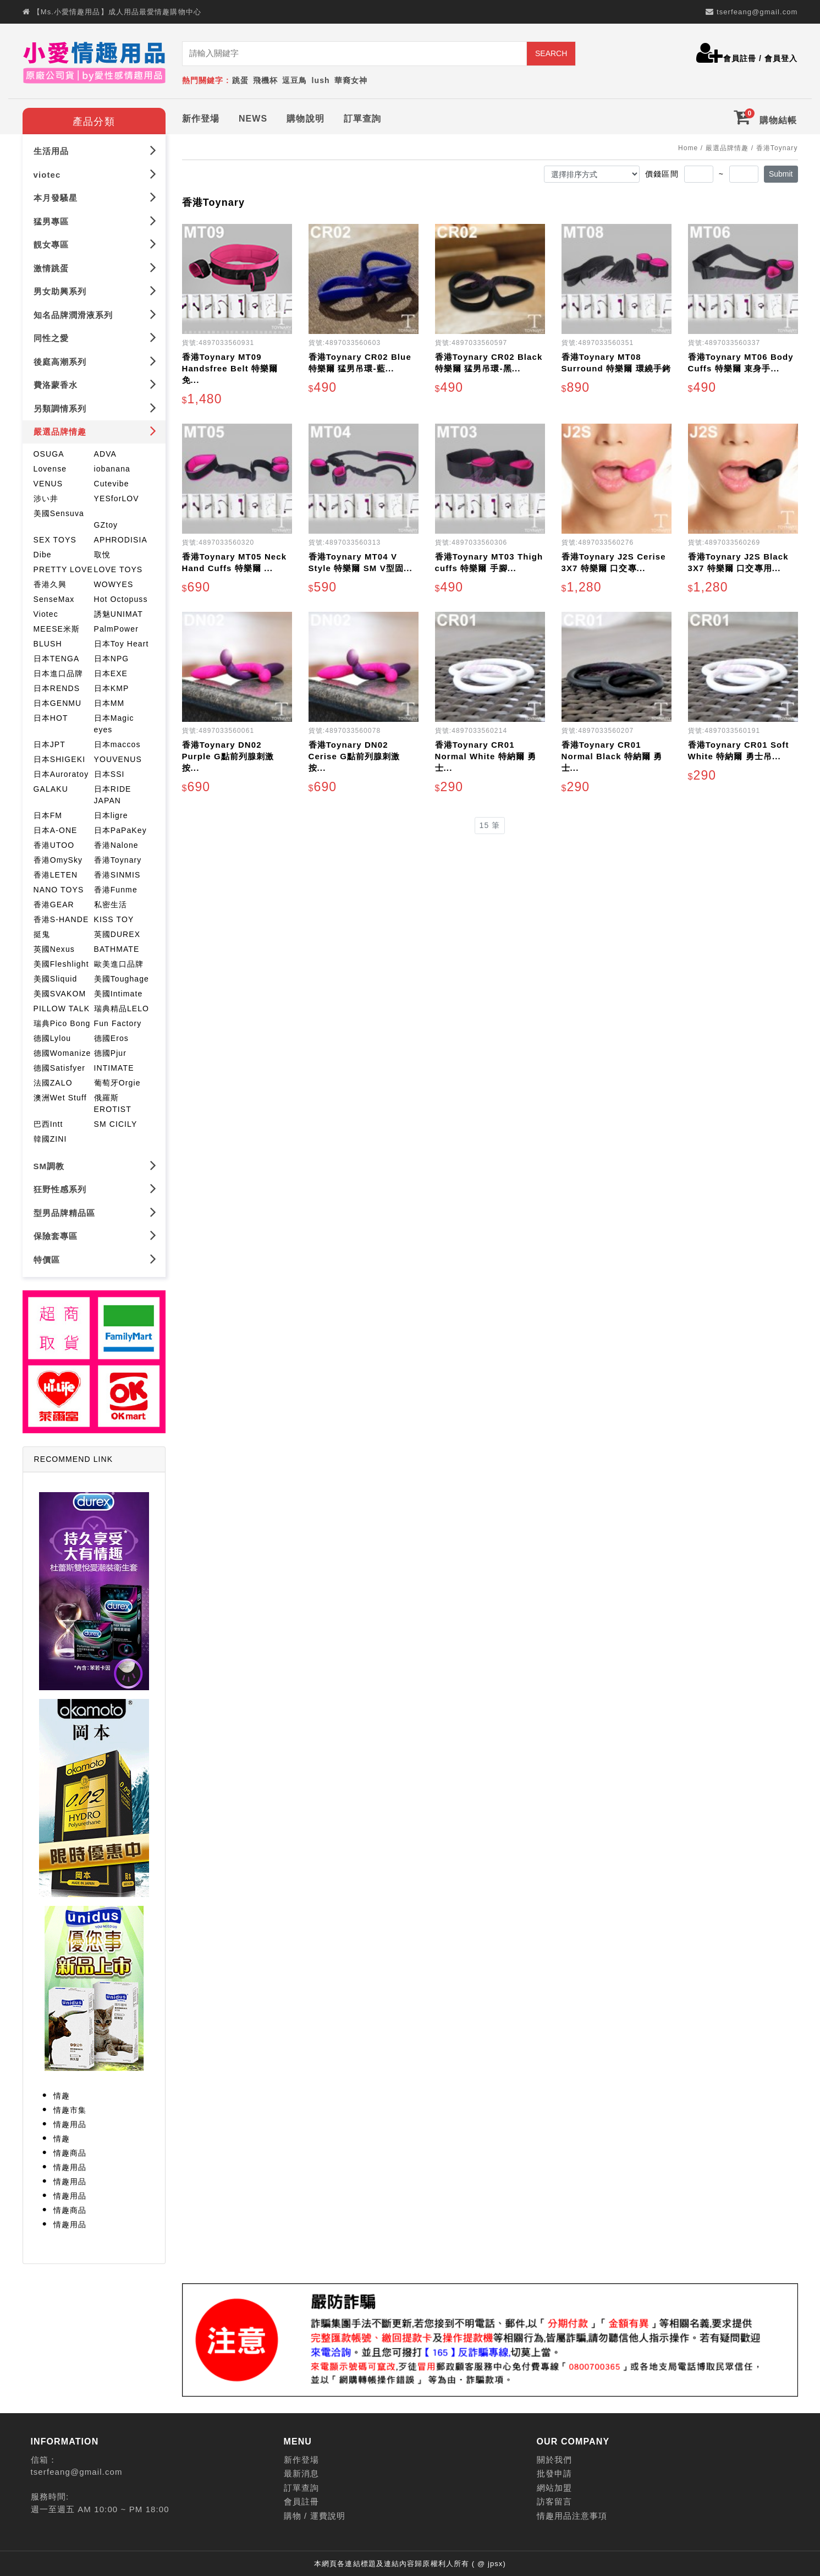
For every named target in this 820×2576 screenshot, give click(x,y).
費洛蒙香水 (95, 384)
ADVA (105, 453)
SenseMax (54, 598)
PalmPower (116, 628)
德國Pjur (110, 1052)
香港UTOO (54, 844)
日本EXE (111, 672)
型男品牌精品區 (95, 1212)
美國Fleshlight (61, 963)
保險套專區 (95, 1235)
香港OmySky (58, 859)
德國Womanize (62, 1052)
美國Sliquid (56, 978)
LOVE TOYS (118, 568)
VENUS (48, 483)
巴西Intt (48, 1123)
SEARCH (551, 53)
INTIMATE (114, 1067)
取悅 (102, 554)
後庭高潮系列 (95, 361)
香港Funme (115, 889)
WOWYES (114, 583)
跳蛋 (240, 80)
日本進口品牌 (59, 672)
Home (688, 148)
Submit (781, 173)
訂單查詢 (362, 118)
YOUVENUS (118, 758)
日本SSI (109, 773)
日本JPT (49, 743)
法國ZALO (53, 1082)
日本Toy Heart (121, 643)
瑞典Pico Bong (62, 1022)
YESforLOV (116, 498)
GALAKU (51, 788)
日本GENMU (58, 702)
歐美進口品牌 (119, 963)
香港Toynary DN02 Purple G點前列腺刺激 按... (228, 756)
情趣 (61, 2095)
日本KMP (111, 687)
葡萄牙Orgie (117, 1082)
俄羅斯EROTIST (112, 1103)
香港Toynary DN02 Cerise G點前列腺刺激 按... (354, 756)
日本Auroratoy (61, 773)
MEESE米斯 (57, 628)
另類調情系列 (95, 408)
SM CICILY (115, 1123)
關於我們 (554, 2459)
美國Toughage (122, 978)
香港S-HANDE (61, 918)
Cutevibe (111, 483)
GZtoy (106, 524)
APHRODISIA (120, 539)
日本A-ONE (56, 829)
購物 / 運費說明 (314, 2515)
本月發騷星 (95, 197)
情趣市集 (69, 2110)
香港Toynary (118, 859)
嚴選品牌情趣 (95, 431)
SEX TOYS (55, 539)
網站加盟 (554, 2487)
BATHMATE (117, 948)
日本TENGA (57, 658)
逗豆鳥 (294, 80)
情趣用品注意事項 (572, 2515)
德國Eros (111, 1037)
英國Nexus (54, 948)
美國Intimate (118, 993)
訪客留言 (554, 2501)
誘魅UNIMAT (118, 613)
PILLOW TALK (62, 1008)
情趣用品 (69, 2124)
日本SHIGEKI (60, 758)
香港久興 (50, 583)
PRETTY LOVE (63, 568)
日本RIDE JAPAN (112, 794)
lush (321, 80)
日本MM (109, 702)
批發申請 (554, 2473)
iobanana (112, 468)
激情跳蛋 (95, 268)
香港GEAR (54, 904)
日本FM (48, 814)
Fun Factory (118, 1022)
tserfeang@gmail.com (757, 12)
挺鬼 (42, 933)
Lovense (50, 468)
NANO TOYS (59, 889)
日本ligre (111, 814)
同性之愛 (95, 337)
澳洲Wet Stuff (60, 1097)
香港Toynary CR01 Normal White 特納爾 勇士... (486, 756)
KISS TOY (114, 918)
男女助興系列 (95, 291)
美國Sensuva (59, 512)
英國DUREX (117, 933)
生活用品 (95, 150)
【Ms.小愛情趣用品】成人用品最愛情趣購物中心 (117, 12)
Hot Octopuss (121, 598)
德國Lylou (52, 1037)
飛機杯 (265, 80)
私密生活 (110, 904)
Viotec (46, 613)
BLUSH (48, 643)
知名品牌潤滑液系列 (95, 314)
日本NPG (111, 658)
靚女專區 (95, 244)
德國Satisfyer (60, 1067)
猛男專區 (95, 221)
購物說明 (305, 118)
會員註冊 (739, 58)
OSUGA (49, 453)
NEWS (253, 118)
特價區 (95, 1258)
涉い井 (46, 498)
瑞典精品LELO (122, 1008)
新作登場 (200, 118)
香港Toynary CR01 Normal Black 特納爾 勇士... (612, 756)
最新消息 (301, 2473)
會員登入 (780, 58)
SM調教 (95, 1165)
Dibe (43, 554)
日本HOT (51, 717)
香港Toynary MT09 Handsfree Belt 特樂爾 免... (230, 368)
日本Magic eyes (114, 723)
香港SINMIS (117, 874)
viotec (95, 174)
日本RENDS (57, 687)
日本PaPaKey (120, 829)
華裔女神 (350, 80)
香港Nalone (116, 844)
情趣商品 (69, 2153)
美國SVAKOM (60, 993)
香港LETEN (56, 874)
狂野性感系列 (95, 1189)
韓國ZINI (50, 1138)
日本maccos (117, 743)
